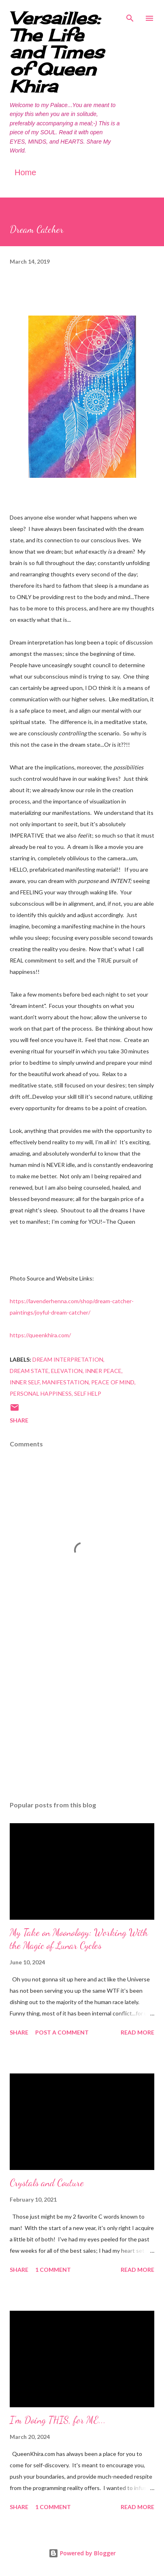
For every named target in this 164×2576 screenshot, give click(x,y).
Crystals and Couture (47, 2183)
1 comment (53, 2269)
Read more (137, 2032)
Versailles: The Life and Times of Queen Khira (57, 52)
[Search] (130, 14)
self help (87, 1393)
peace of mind (112, 1382)
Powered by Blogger (82, 2553)
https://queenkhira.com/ (40, 1335)
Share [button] (19, 1420)
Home (25, 172)
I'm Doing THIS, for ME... (58, 2420)
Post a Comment (62, 2032)
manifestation (65, 1382)
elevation (67, 1370)
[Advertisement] (82, 1718)
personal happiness (41, 1393)
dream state (29, 1370)
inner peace (103, 1370)
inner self (25, 1382)
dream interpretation (67, 1359)
